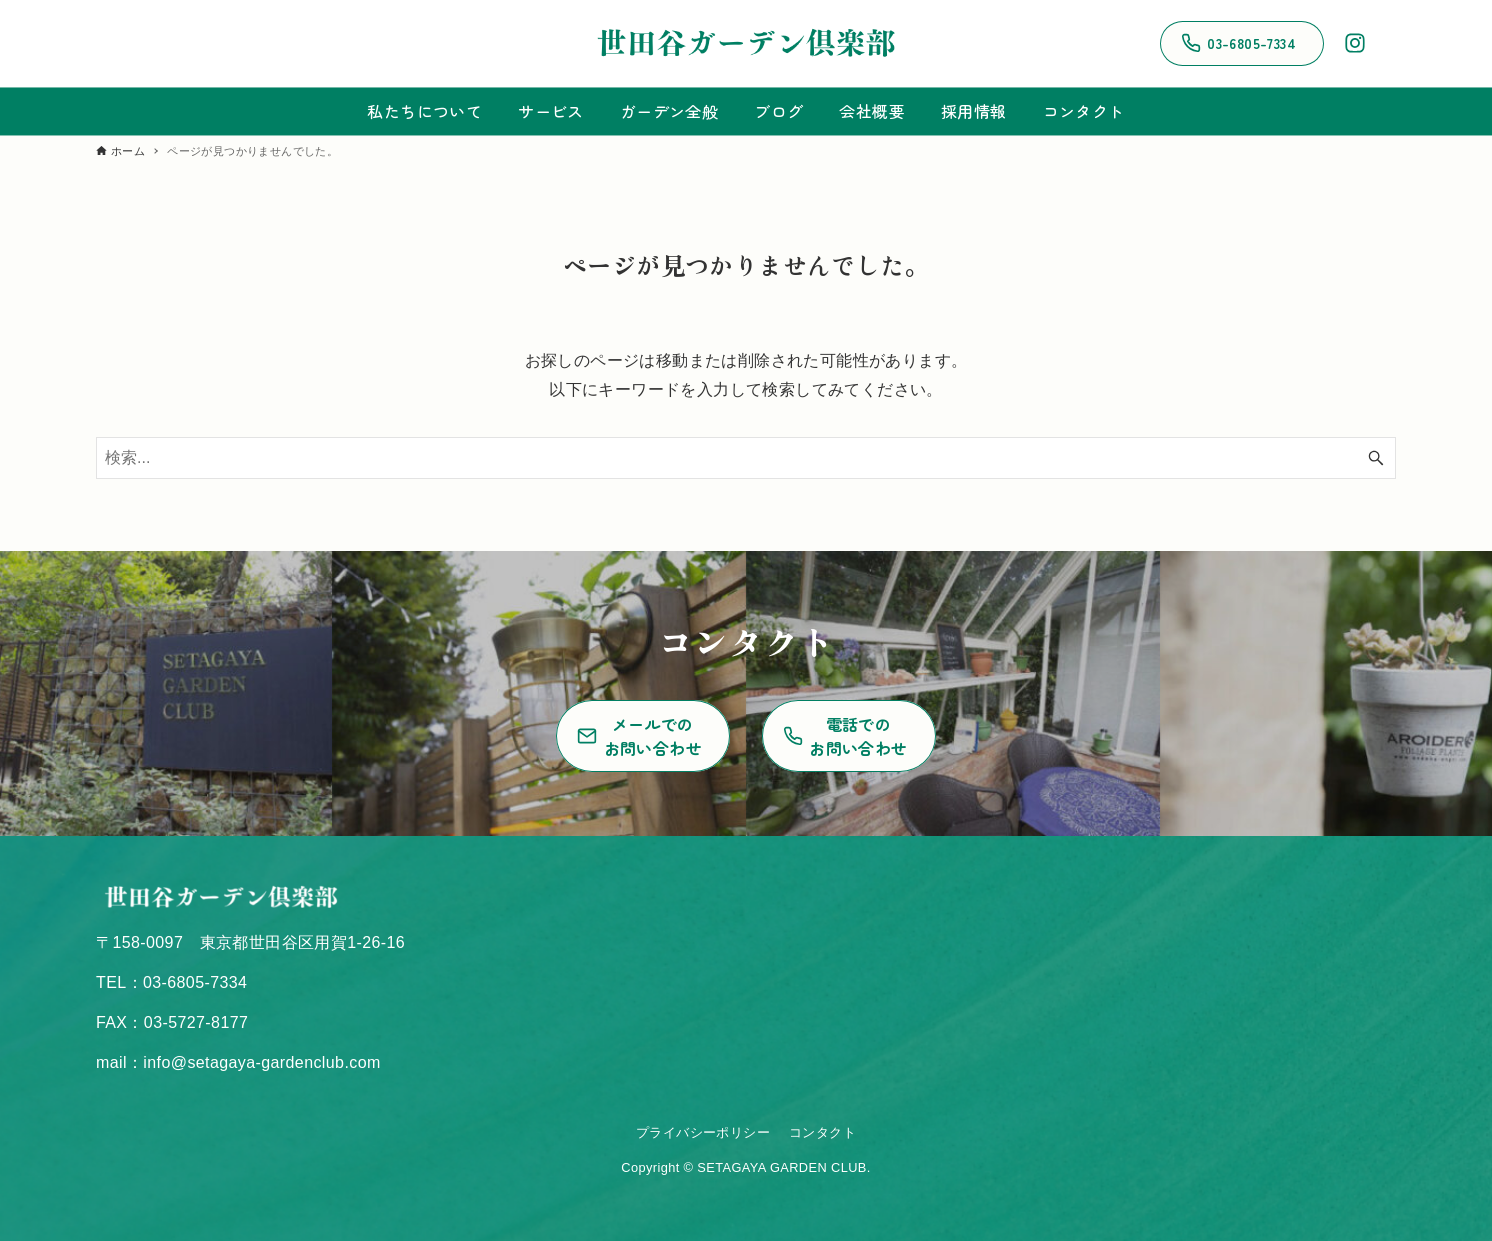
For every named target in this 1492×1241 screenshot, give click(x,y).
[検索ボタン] (1376, 458)
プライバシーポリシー (703, 1132)
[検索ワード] (746, 458)
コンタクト (822, 1132)
